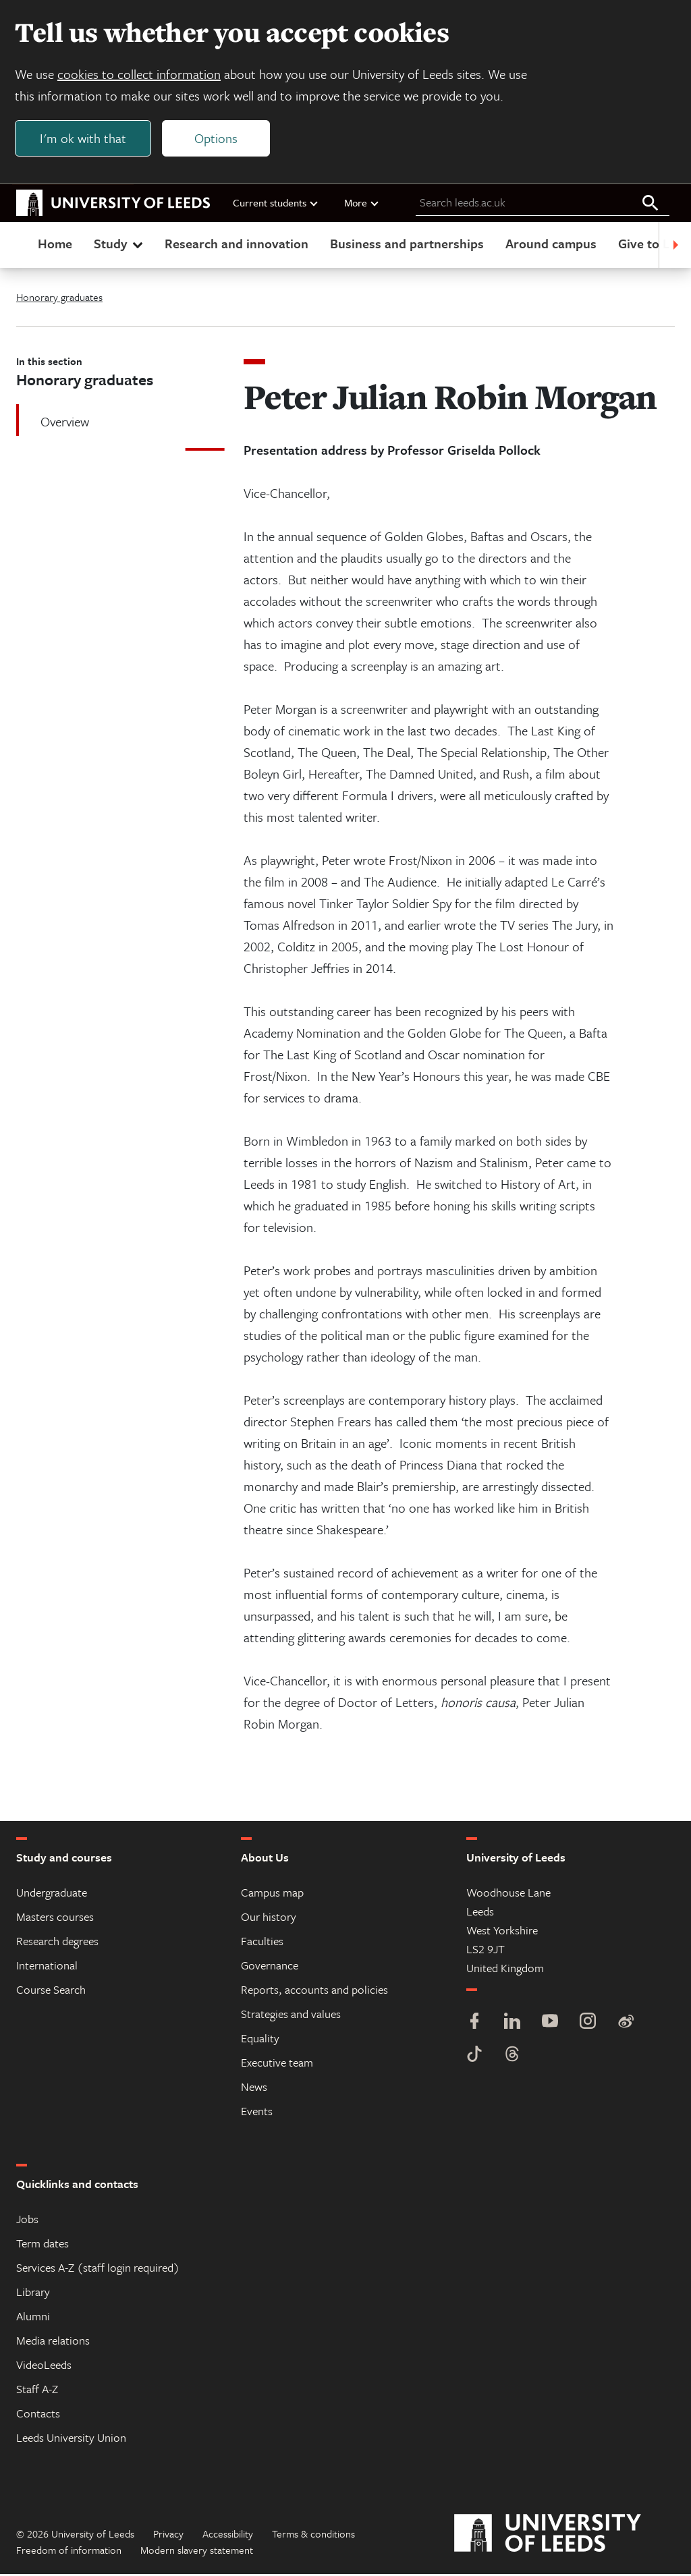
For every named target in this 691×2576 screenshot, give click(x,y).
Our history (268, 1918)
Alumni (33, 2317)
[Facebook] (474, 2024)
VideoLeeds (44, 2366)
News (254, 2088)
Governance (269, 1967)
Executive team (277, 2064)
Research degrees (57, 1942)
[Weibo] (625, 2024)
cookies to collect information (140, 75)
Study (120, 245)
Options (217, 139)
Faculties (262, 1942)
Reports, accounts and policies (314, 1991)
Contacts (38, 2415)
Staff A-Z (37, 2390)
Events (257, 2112)
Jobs (27, 2220)
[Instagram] (588, 2024)
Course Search (51, 1991)
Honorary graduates (59, 298)
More (362, 204)
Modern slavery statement (196, 2551)
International (47, 1967)
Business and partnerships (407, 245)
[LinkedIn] (512, 2024)
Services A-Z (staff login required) (97, 2269)
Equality (260, 2040)
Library (33, 2293)
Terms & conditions (313, 2535)
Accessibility (227, 2535)
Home (55, 245)
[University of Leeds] (564, 2535)
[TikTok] (474, 2057)
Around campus (551, 245)
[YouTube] (550, 2024)
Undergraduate (51, 1894)
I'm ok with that (84, 139)
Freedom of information (68, 2551)
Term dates (42, 2245)
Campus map (272, 1894)
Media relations (53, 2342)
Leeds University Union (71, 2439)
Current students (276, 204)
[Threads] (512, 2057)
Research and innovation (236, 245)
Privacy (168, 2535)
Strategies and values (291, 2015)
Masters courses (55, 1918)
